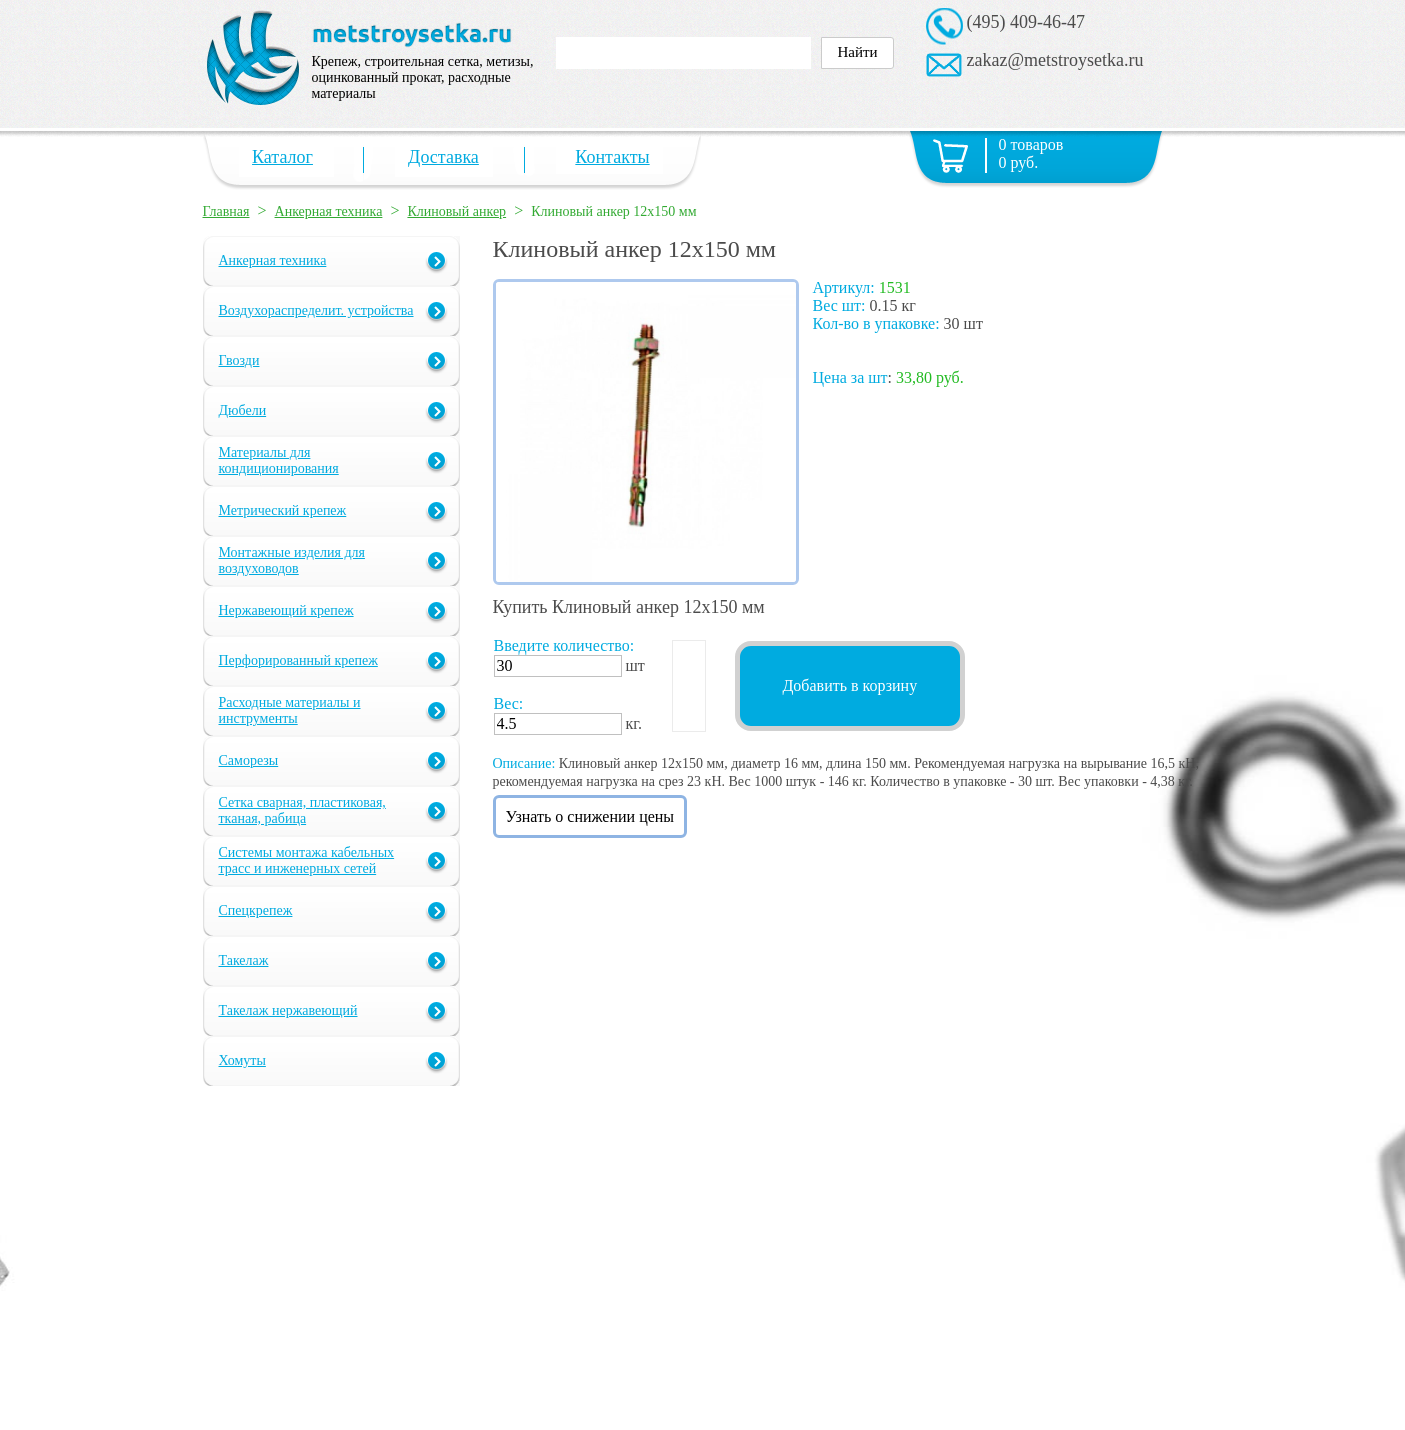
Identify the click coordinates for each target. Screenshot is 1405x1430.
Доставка (443, 157)
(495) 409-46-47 (1026, 22)
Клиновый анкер (456, 211)
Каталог (282, 157)
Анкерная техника (329, 211)
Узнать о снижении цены (590, 816)
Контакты (612, 157)
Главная (226, 211)
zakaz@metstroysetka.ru (1055, 60)
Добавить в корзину (849, 685)
